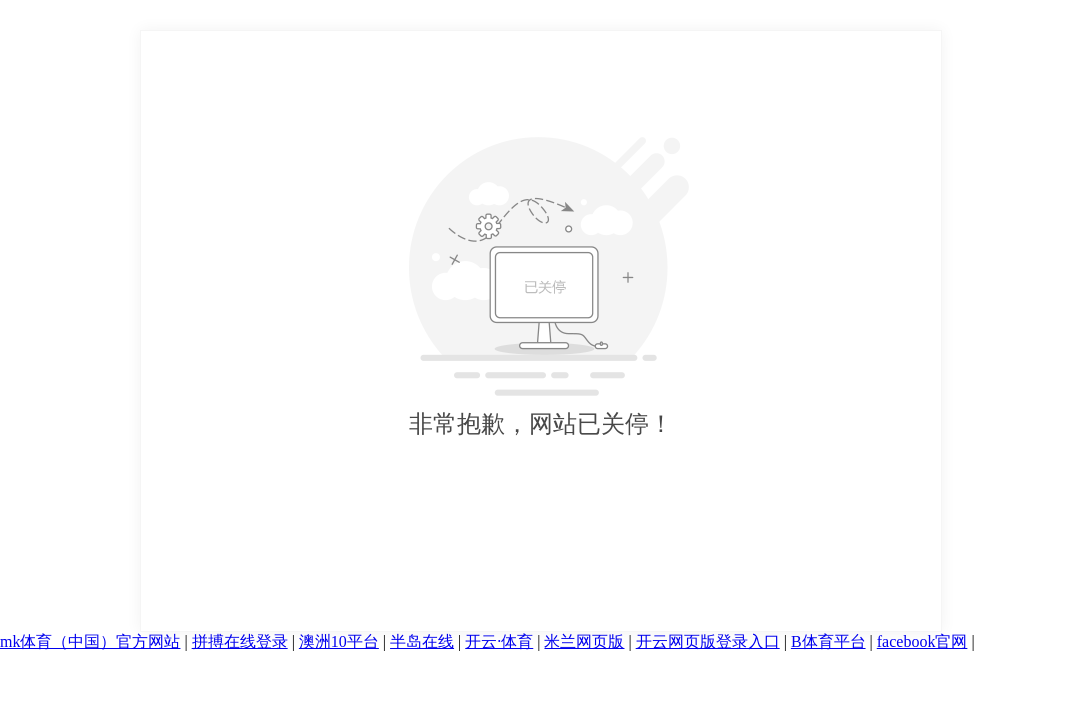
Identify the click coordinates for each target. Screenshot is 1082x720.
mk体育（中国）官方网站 (90, 641)
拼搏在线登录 (240, 641)
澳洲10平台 (339, 641)
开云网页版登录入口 (708, 641)
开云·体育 (499, 641)
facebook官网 (922, 641)
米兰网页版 (584, 641)
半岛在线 (422, 641)
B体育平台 (828, 641)
